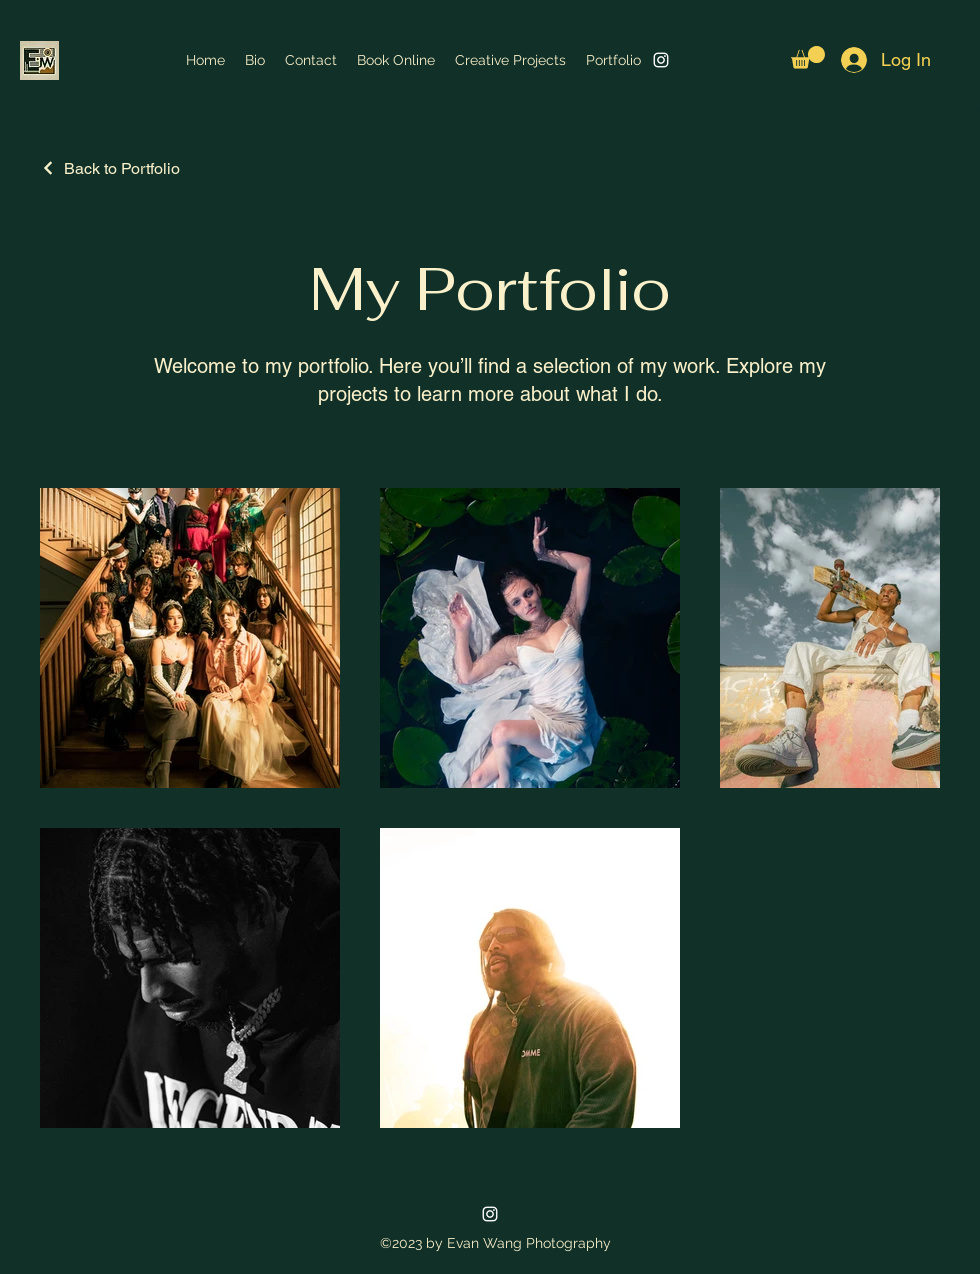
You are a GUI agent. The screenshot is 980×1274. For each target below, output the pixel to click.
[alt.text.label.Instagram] (661, 60)
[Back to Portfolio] (110, 168)
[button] (808, 57)
